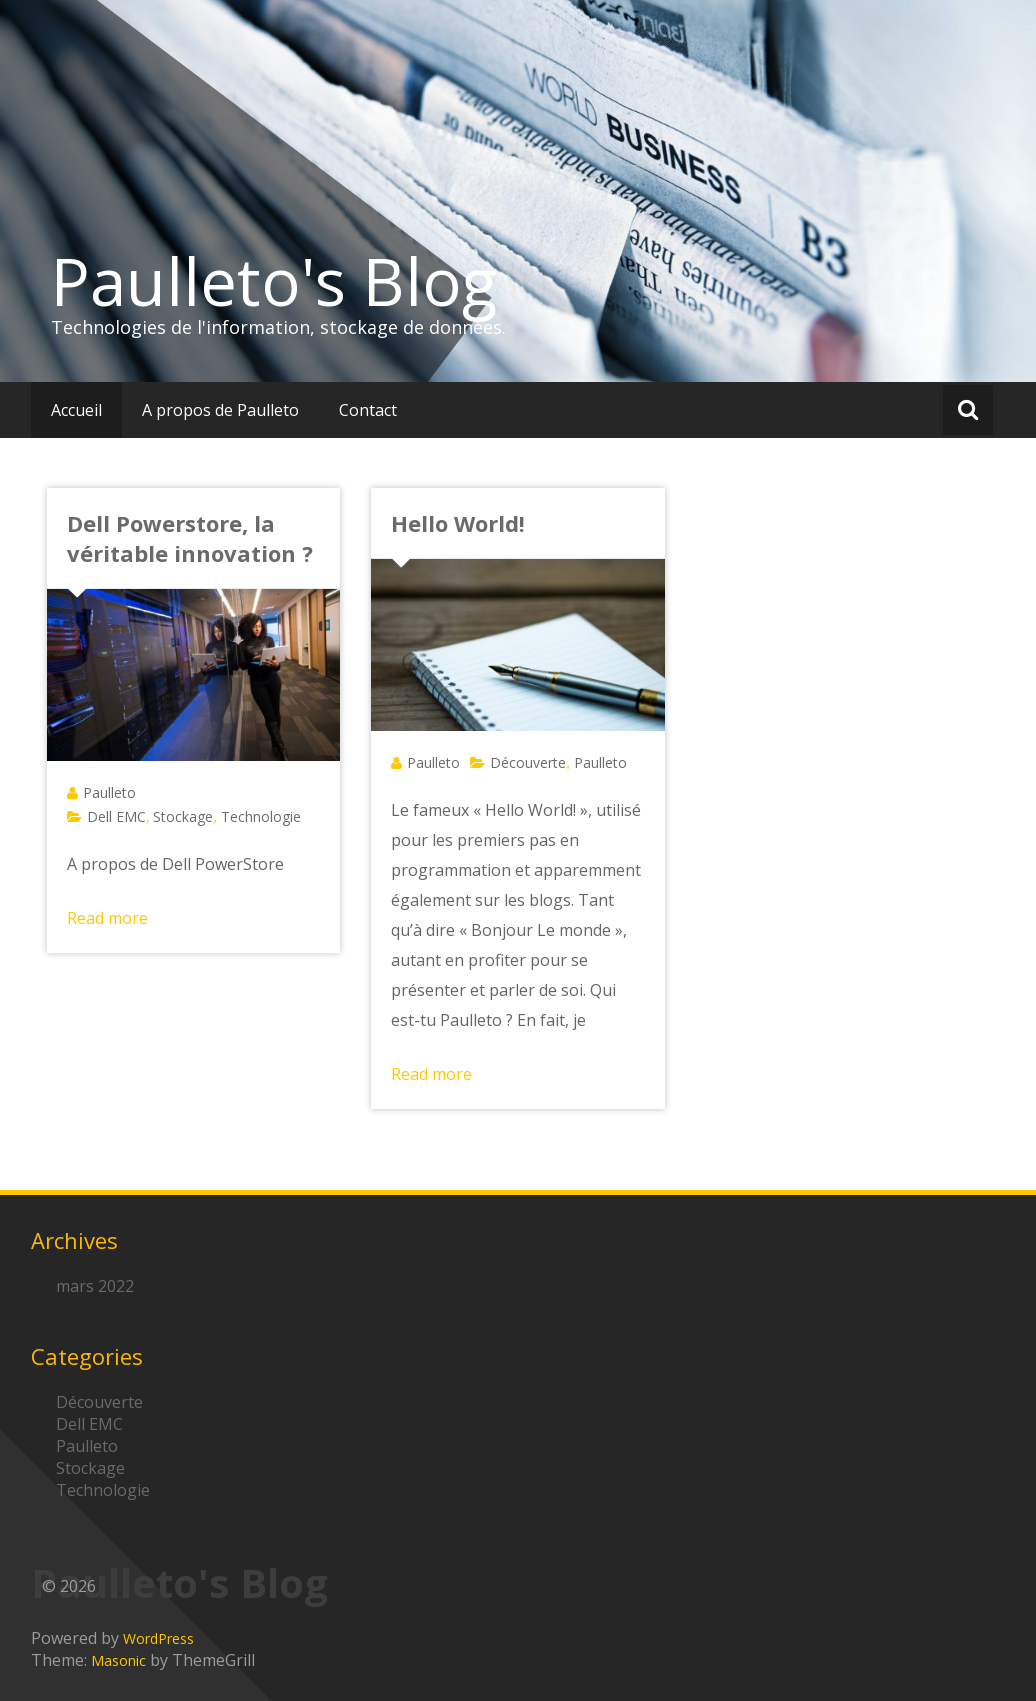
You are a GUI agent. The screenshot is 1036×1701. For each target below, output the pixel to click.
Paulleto (109, 792)
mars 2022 (95, 1286)
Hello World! (458, 523)
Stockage (183, 816)
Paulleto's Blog (274, 281)
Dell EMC (116, 816)
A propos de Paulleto (220, 410)
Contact (368, 410)
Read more (107, 918)
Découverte (528, 762)
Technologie (261, 816)
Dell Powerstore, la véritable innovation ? (190, 538)
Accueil (76, 410)
